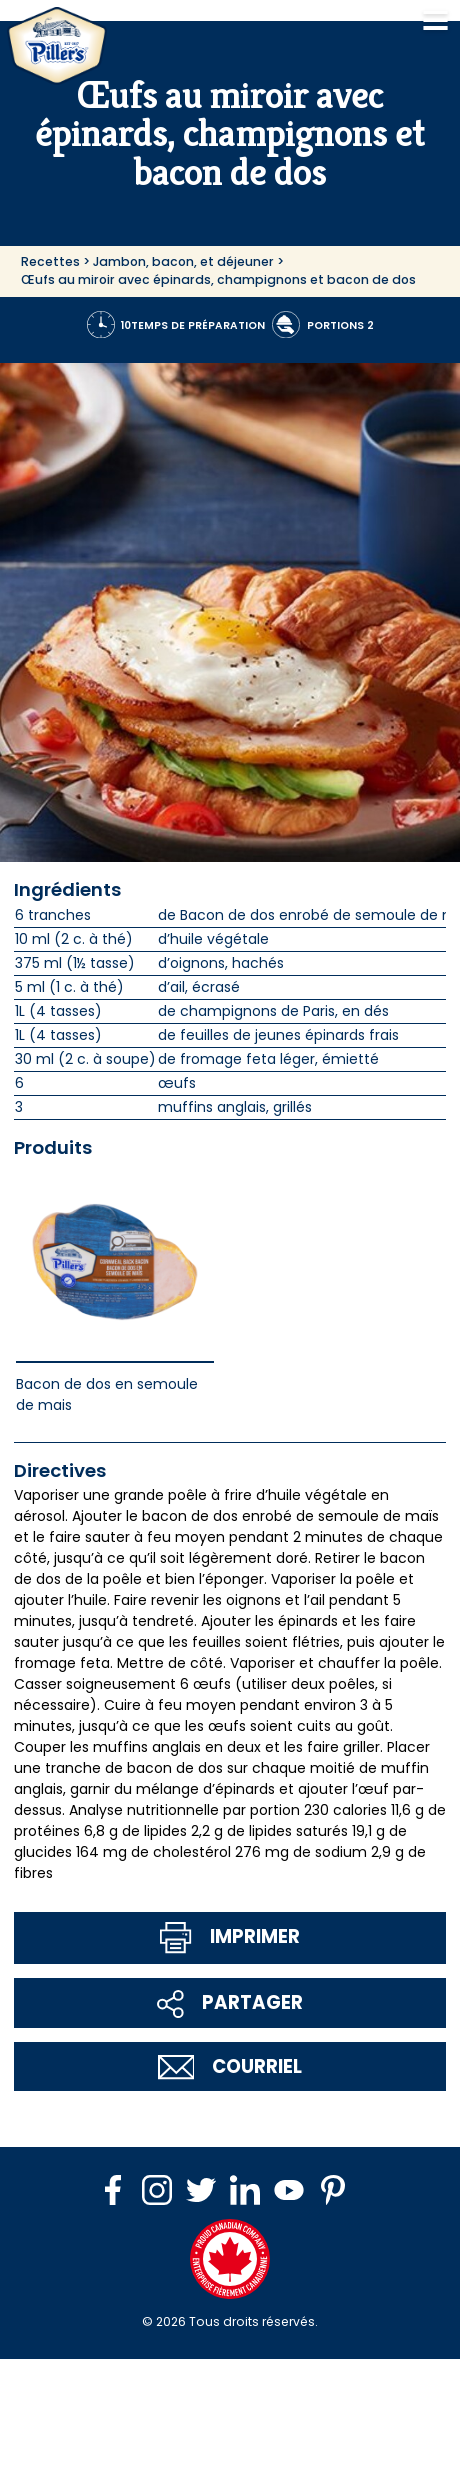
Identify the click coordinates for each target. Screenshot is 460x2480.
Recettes (50, 261)
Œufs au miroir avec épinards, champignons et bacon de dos (218, 279)
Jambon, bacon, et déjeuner (183, 261)
